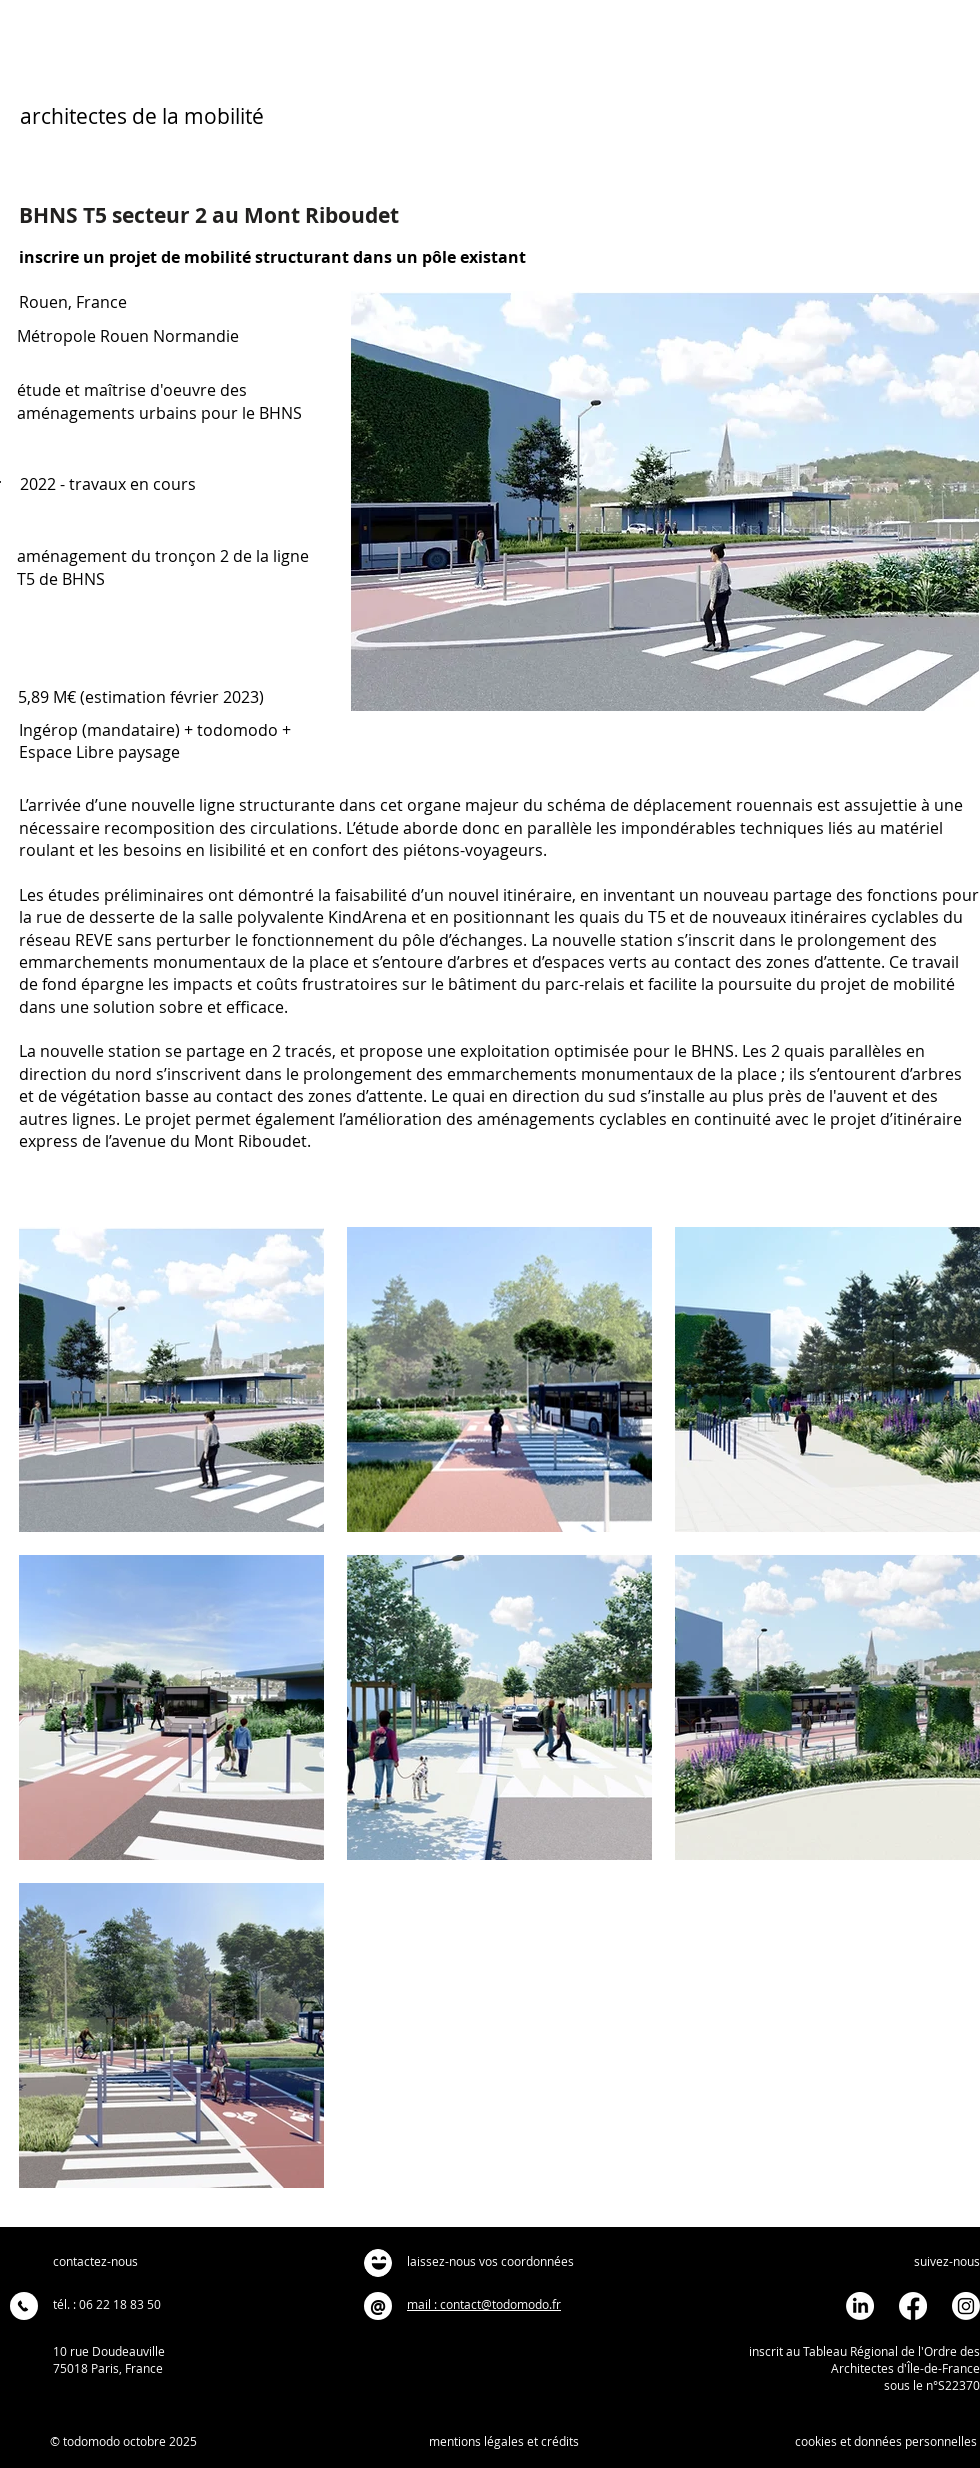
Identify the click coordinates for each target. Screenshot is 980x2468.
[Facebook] (913, 2306)
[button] (378, 2263)
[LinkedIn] (860, 2306)
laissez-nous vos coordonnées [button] (490, 2261)
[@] (378, 2306)
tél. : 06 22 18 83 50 (107, 2304)
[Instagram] (966, 2306)
